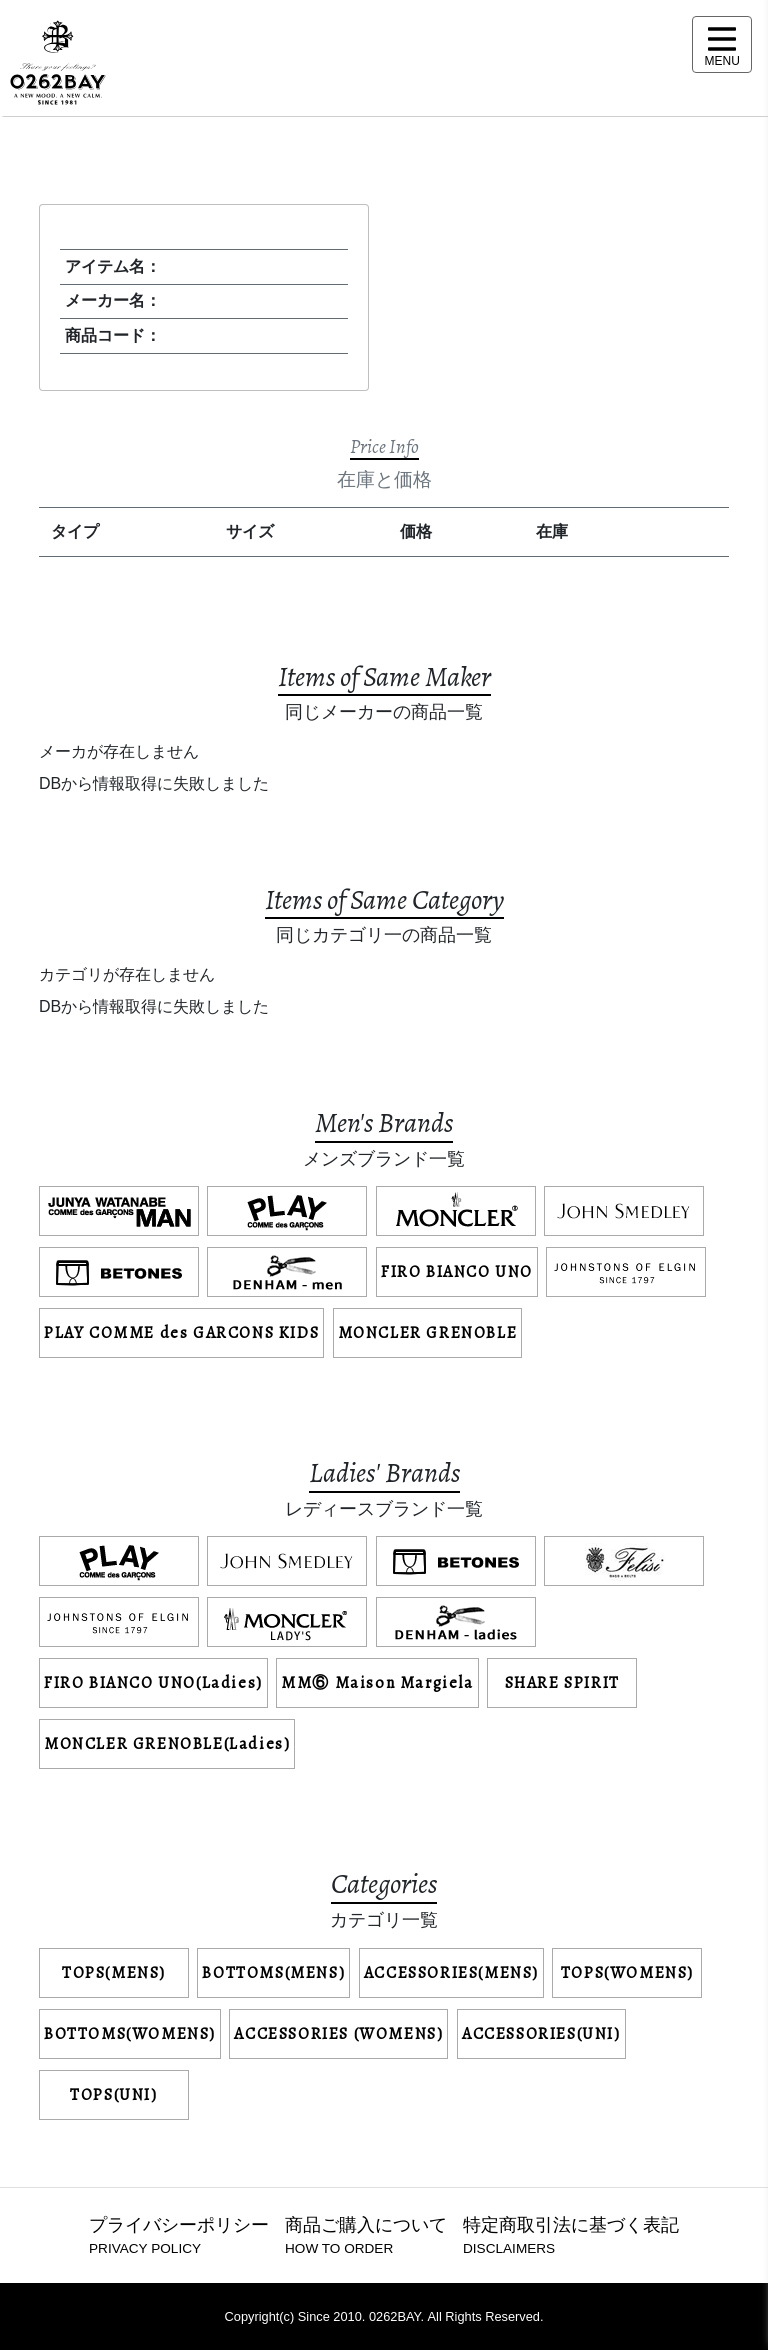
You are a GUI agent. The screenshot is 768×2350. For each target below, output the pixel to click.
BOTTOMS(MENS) (273, 1973)
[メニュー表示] (722, 44)
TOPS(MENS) (114, 1973)
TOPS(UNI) (113, 2095)
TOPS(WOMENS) (627, 1973)
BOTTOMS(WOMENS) (130, 2034)
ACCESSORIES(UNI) (541, 2034)
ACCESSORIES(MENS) (451, 1973)
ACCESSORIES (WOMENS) (338, 2034)
